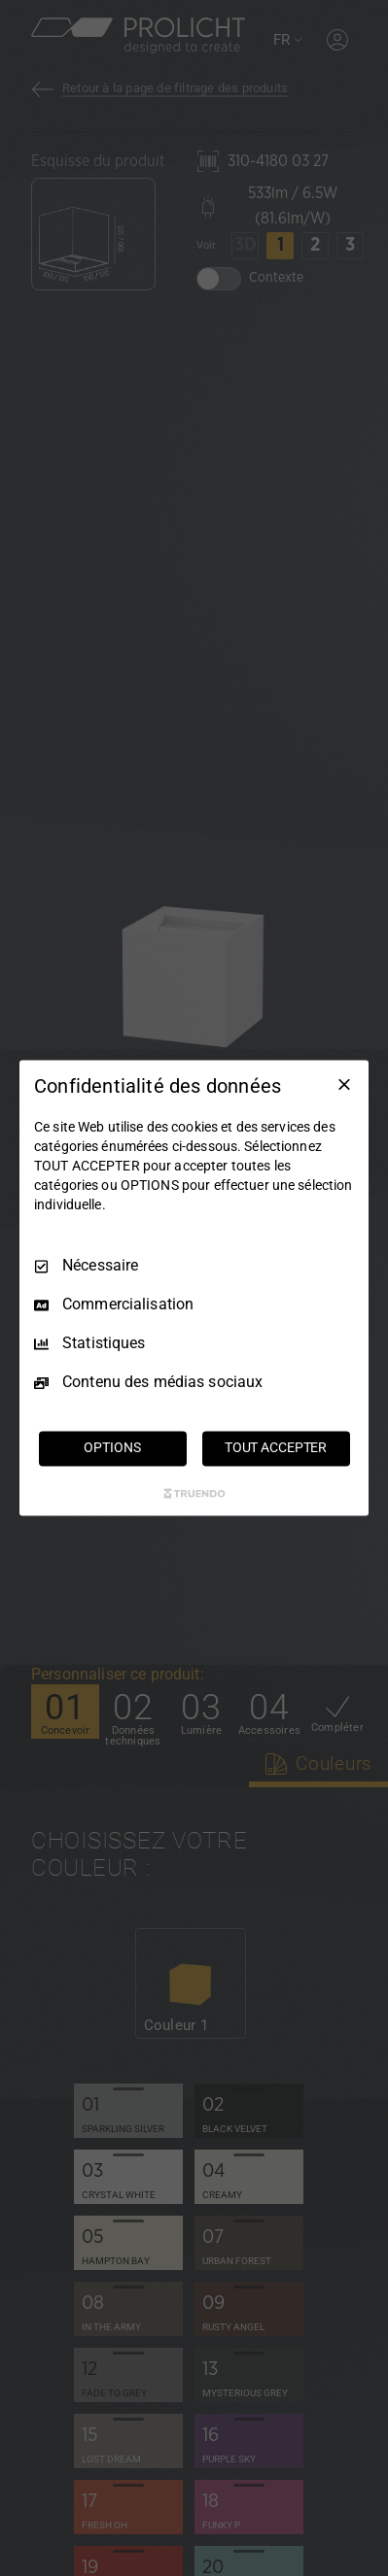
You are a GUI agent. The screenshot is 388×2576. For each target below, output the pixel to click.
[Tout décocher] (344, 1084)
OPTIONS (112, 1448)
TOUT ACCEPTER (276, 1448)
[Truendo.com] (194, 1494)
